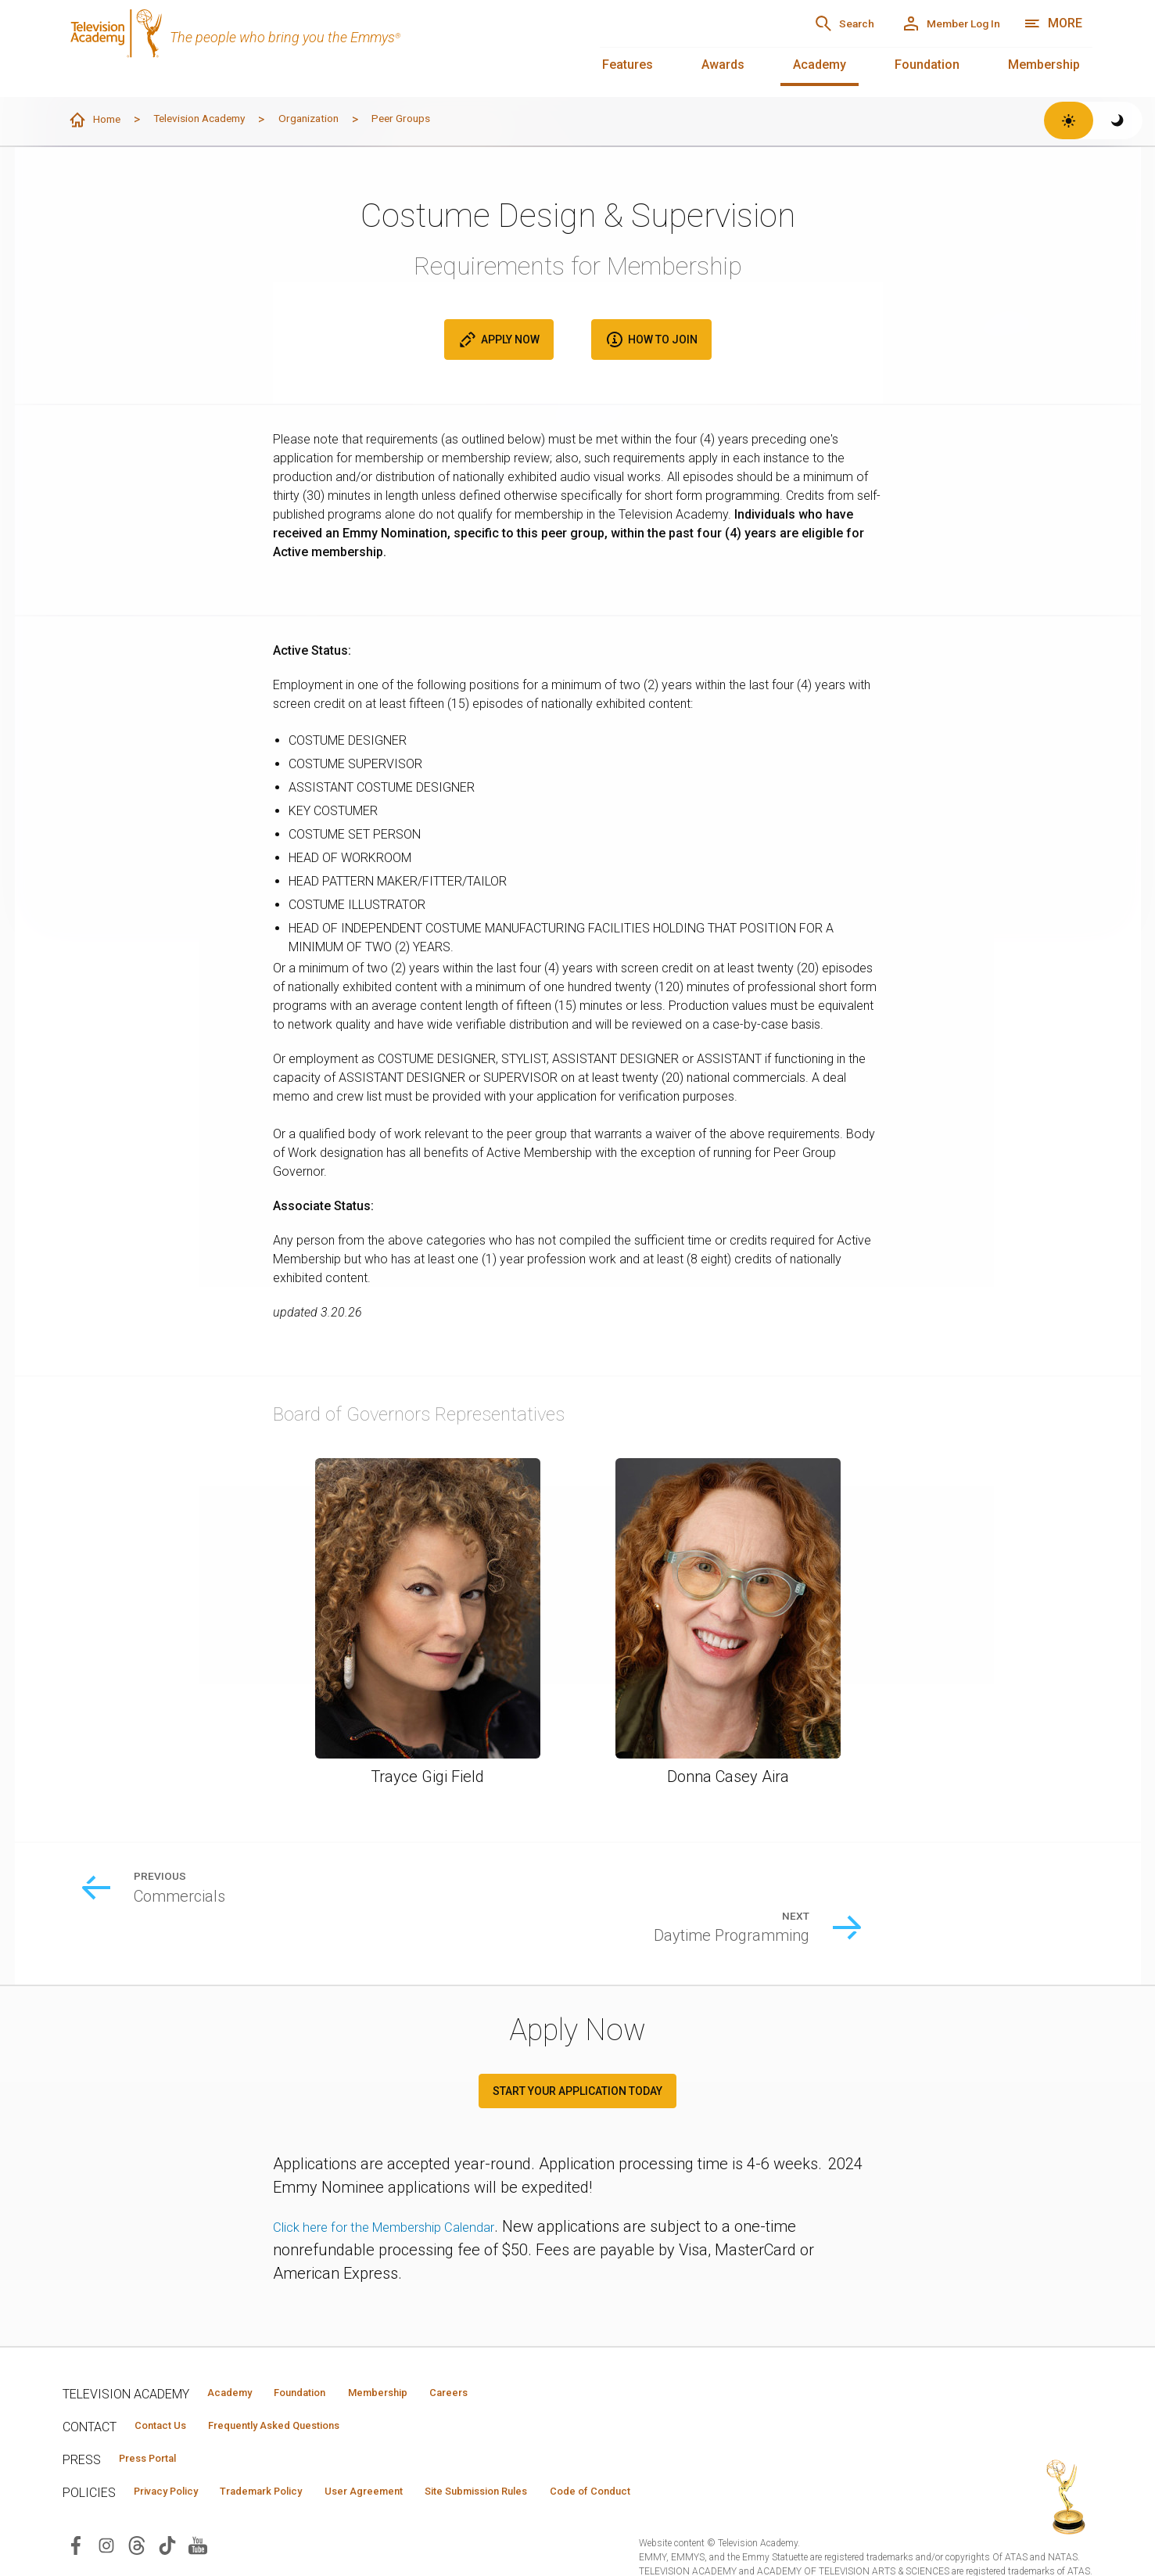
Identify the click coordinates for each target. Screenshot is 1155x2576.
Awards (722, 64)
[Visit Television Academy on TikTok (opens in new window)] (167, 2517)
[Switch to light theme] (1068, 120)
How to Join (651, 340)
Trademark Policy (296, 2462)
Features (627, 64)
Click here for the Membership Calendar (409, 2190)
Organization (348, 119)
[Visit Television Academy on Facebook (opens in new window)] (76, 2517)
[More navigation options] (1053, 23)
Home (99, 120)
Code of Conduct (694, 2462)
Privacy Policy (177, 2462)
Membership (1044, 64)
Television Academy (221, 119)
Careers (517, 2357)
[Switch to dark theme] (1117, 120)
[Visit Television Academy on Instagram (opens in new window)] (106, 2517)
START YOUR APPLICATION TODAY (577, 2055)
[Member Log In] (933, 23)
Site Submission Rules (556, 2462)
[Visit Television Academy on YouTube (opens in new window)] (198, 2517)
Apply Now (499, 340)
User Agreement (420, 2462)
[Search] (796, 23)
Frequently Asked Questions (305, 2392)
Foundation (927, 64)
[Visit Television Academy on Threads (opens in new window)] (137, 2517)
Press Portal (158, 2427)
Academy (819, 64)
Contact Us (169, 2392)
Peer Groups (454, 119)
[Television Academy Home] (316, 47)
